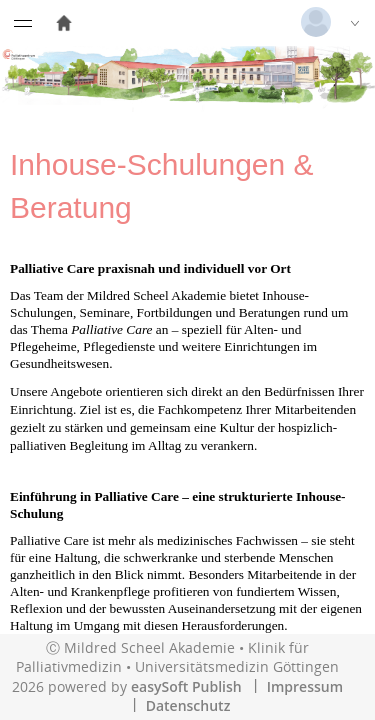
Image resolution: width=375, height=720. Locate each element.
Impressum (305, 686)
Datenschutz (188, 705)
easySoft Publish (186, 686)
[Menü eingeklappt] (23, 23)
